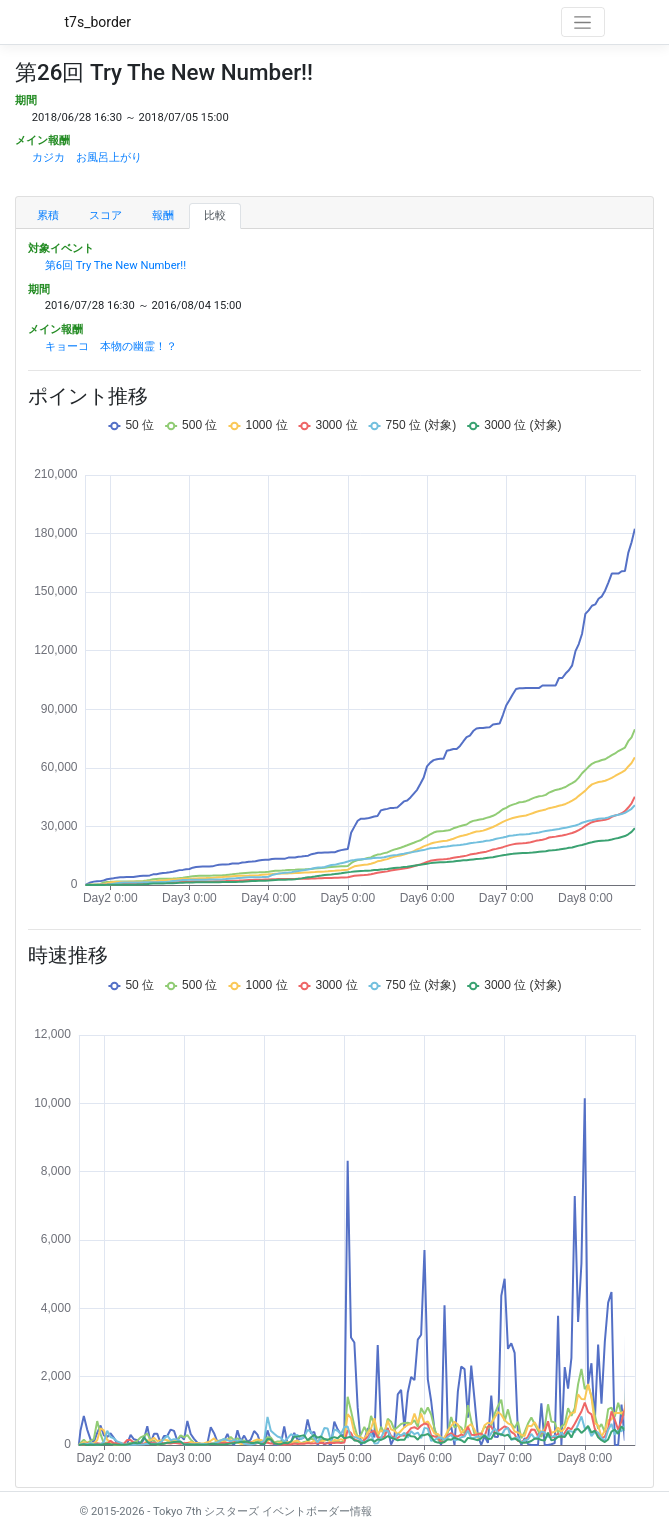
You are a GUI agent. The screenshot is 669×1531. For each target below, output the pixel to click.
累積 (48, 215)
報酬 (163, 215)
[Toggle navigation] (583, 22)
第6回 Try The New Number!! (115, 265)
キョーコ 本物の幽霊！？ (111, 346)
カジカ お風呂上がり (87, 157)
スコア (105, 215)
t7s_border (98, 22)
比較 (215, 215)
